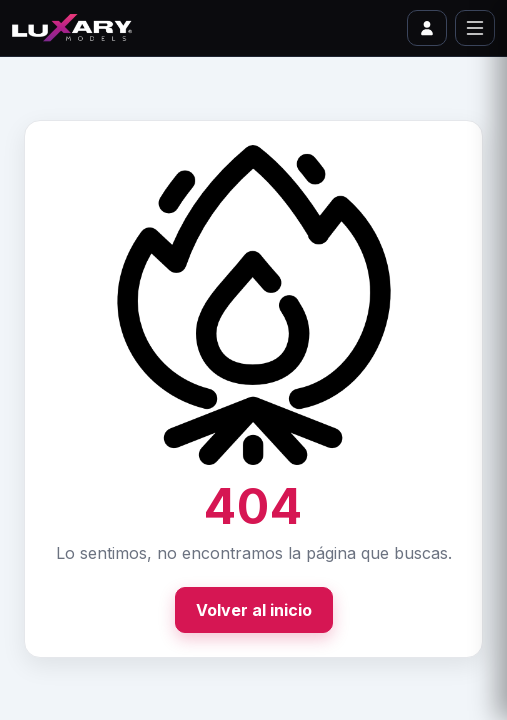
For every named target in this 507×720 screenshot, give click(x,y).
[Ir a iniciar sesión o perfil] (427, 28)
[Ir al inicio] (72, 28)
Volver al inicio (254, 610)
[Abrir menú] (475, 28)
